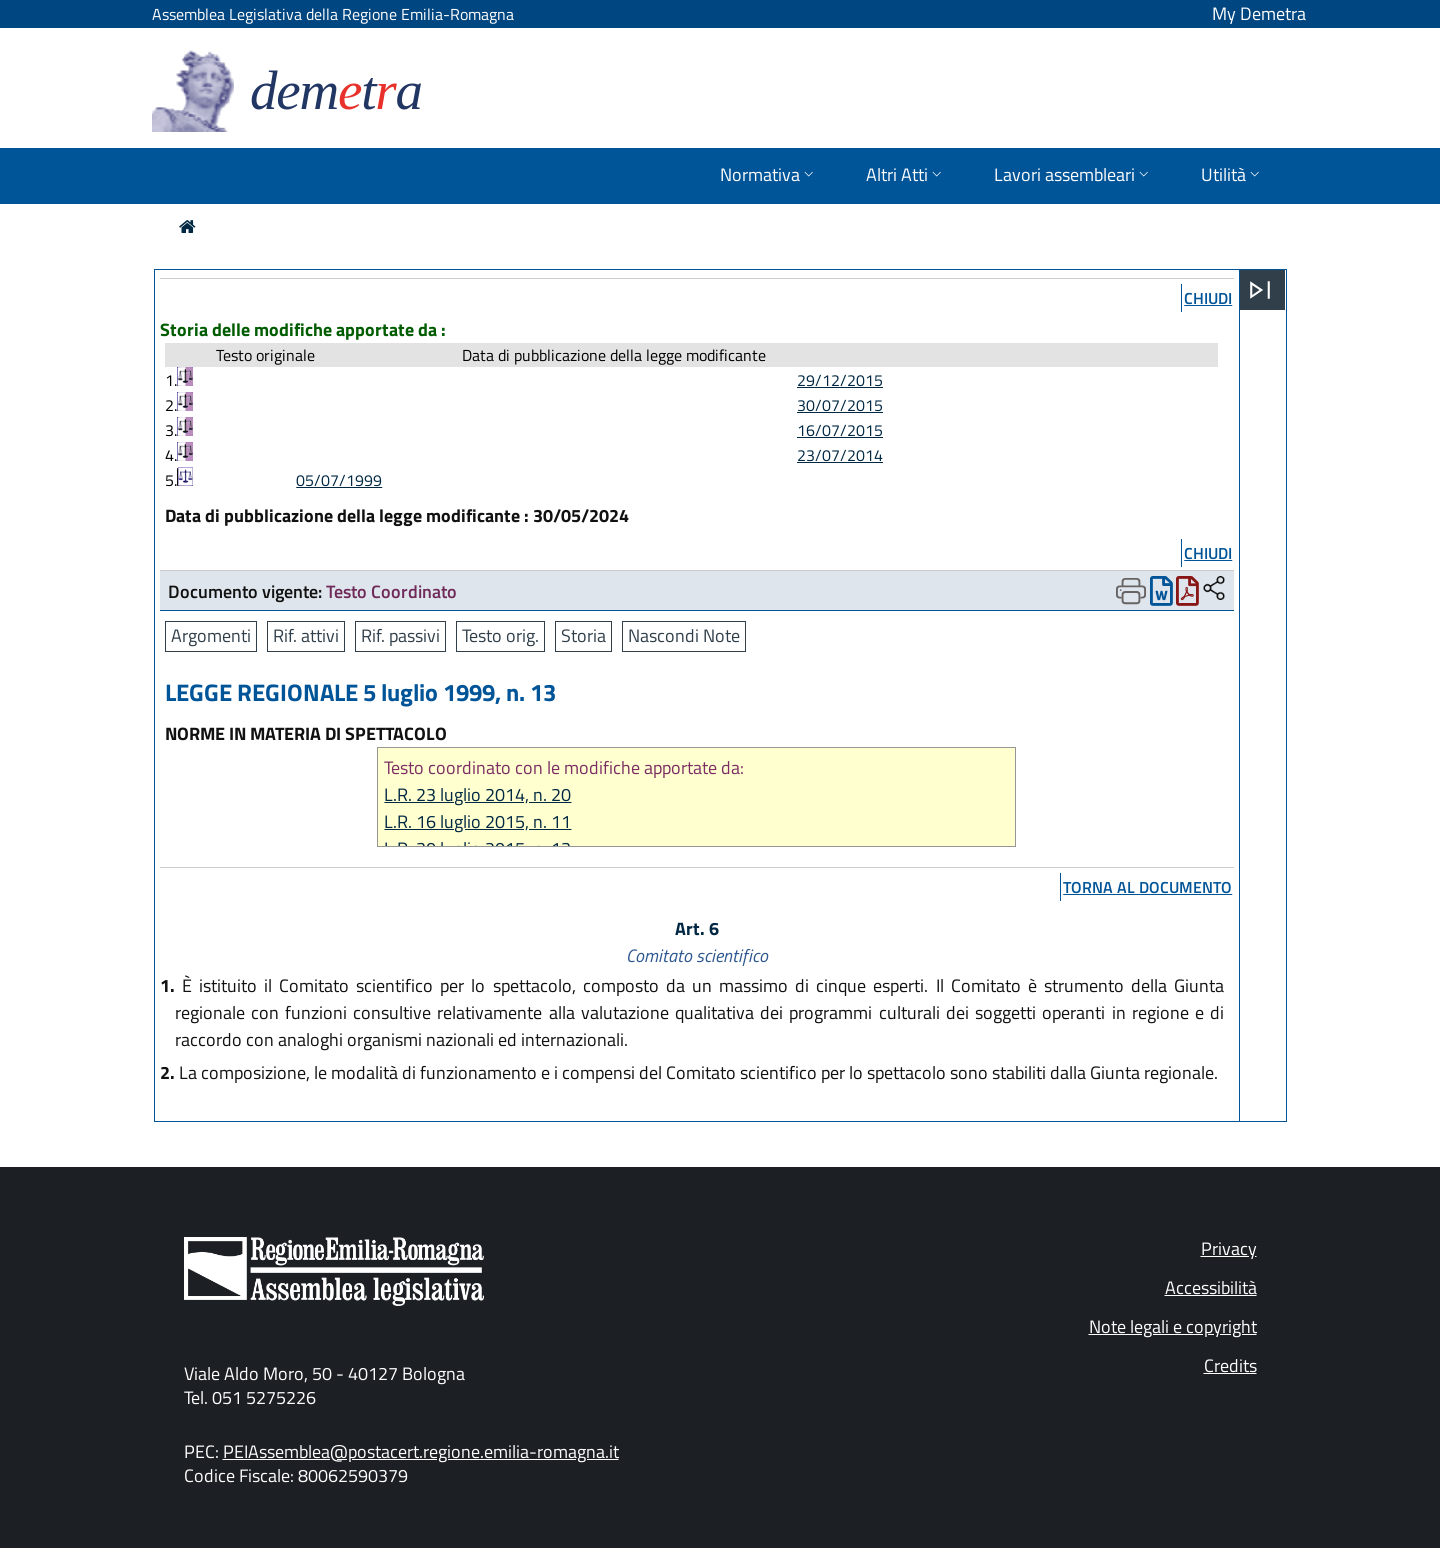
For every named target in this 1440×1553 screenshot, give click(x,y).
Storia (583, 635)
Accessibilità (1211, 1287)
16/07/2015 (840, 430)
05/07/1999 (339, 480)
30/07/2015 (840, 405)
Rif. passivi (400, 635)
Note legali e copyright (1173, 1326)
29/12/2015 (840, 380)
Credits (1230, 1365)
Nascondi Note (684, 635)
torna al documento (1147, 887)
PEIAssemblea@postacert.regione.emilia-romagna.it (421, 1451)
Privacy (1229, 1248)
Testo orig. (500, 635)
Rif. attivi (306, 635)
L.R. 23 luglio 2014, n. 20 (477, 794)
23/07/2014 (840, 455)
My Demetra (1259, 13)
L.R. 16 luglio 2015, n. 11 (477, 821)
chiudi (1208, 298)
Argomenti (211, 635)
